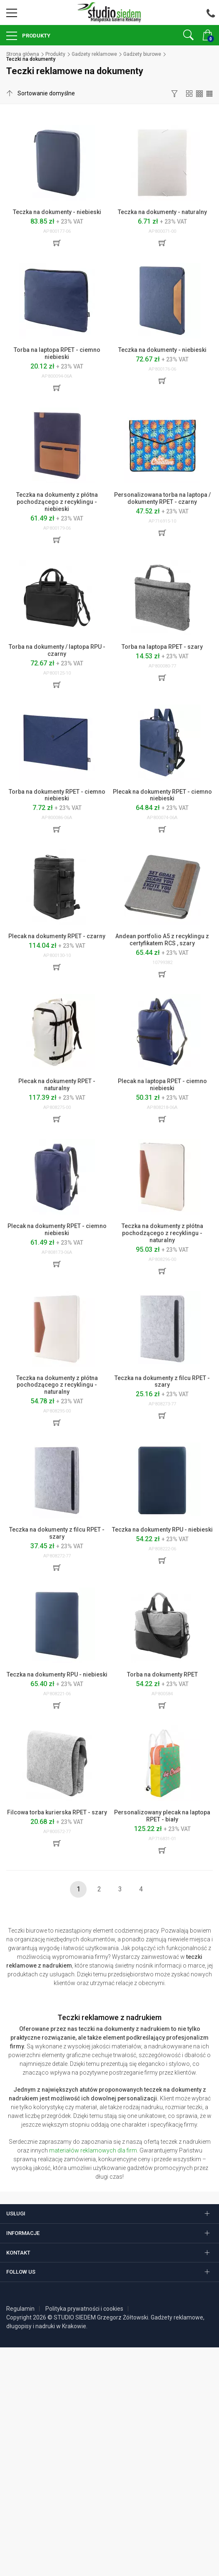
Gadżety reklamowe (94, 54)
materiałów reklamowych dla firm (93, 2150)
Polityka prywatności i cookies (84, 2308)
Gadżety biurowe (142, 54)
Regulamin (20, 2308)
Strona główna (22, 54)
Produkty (35, 35)
